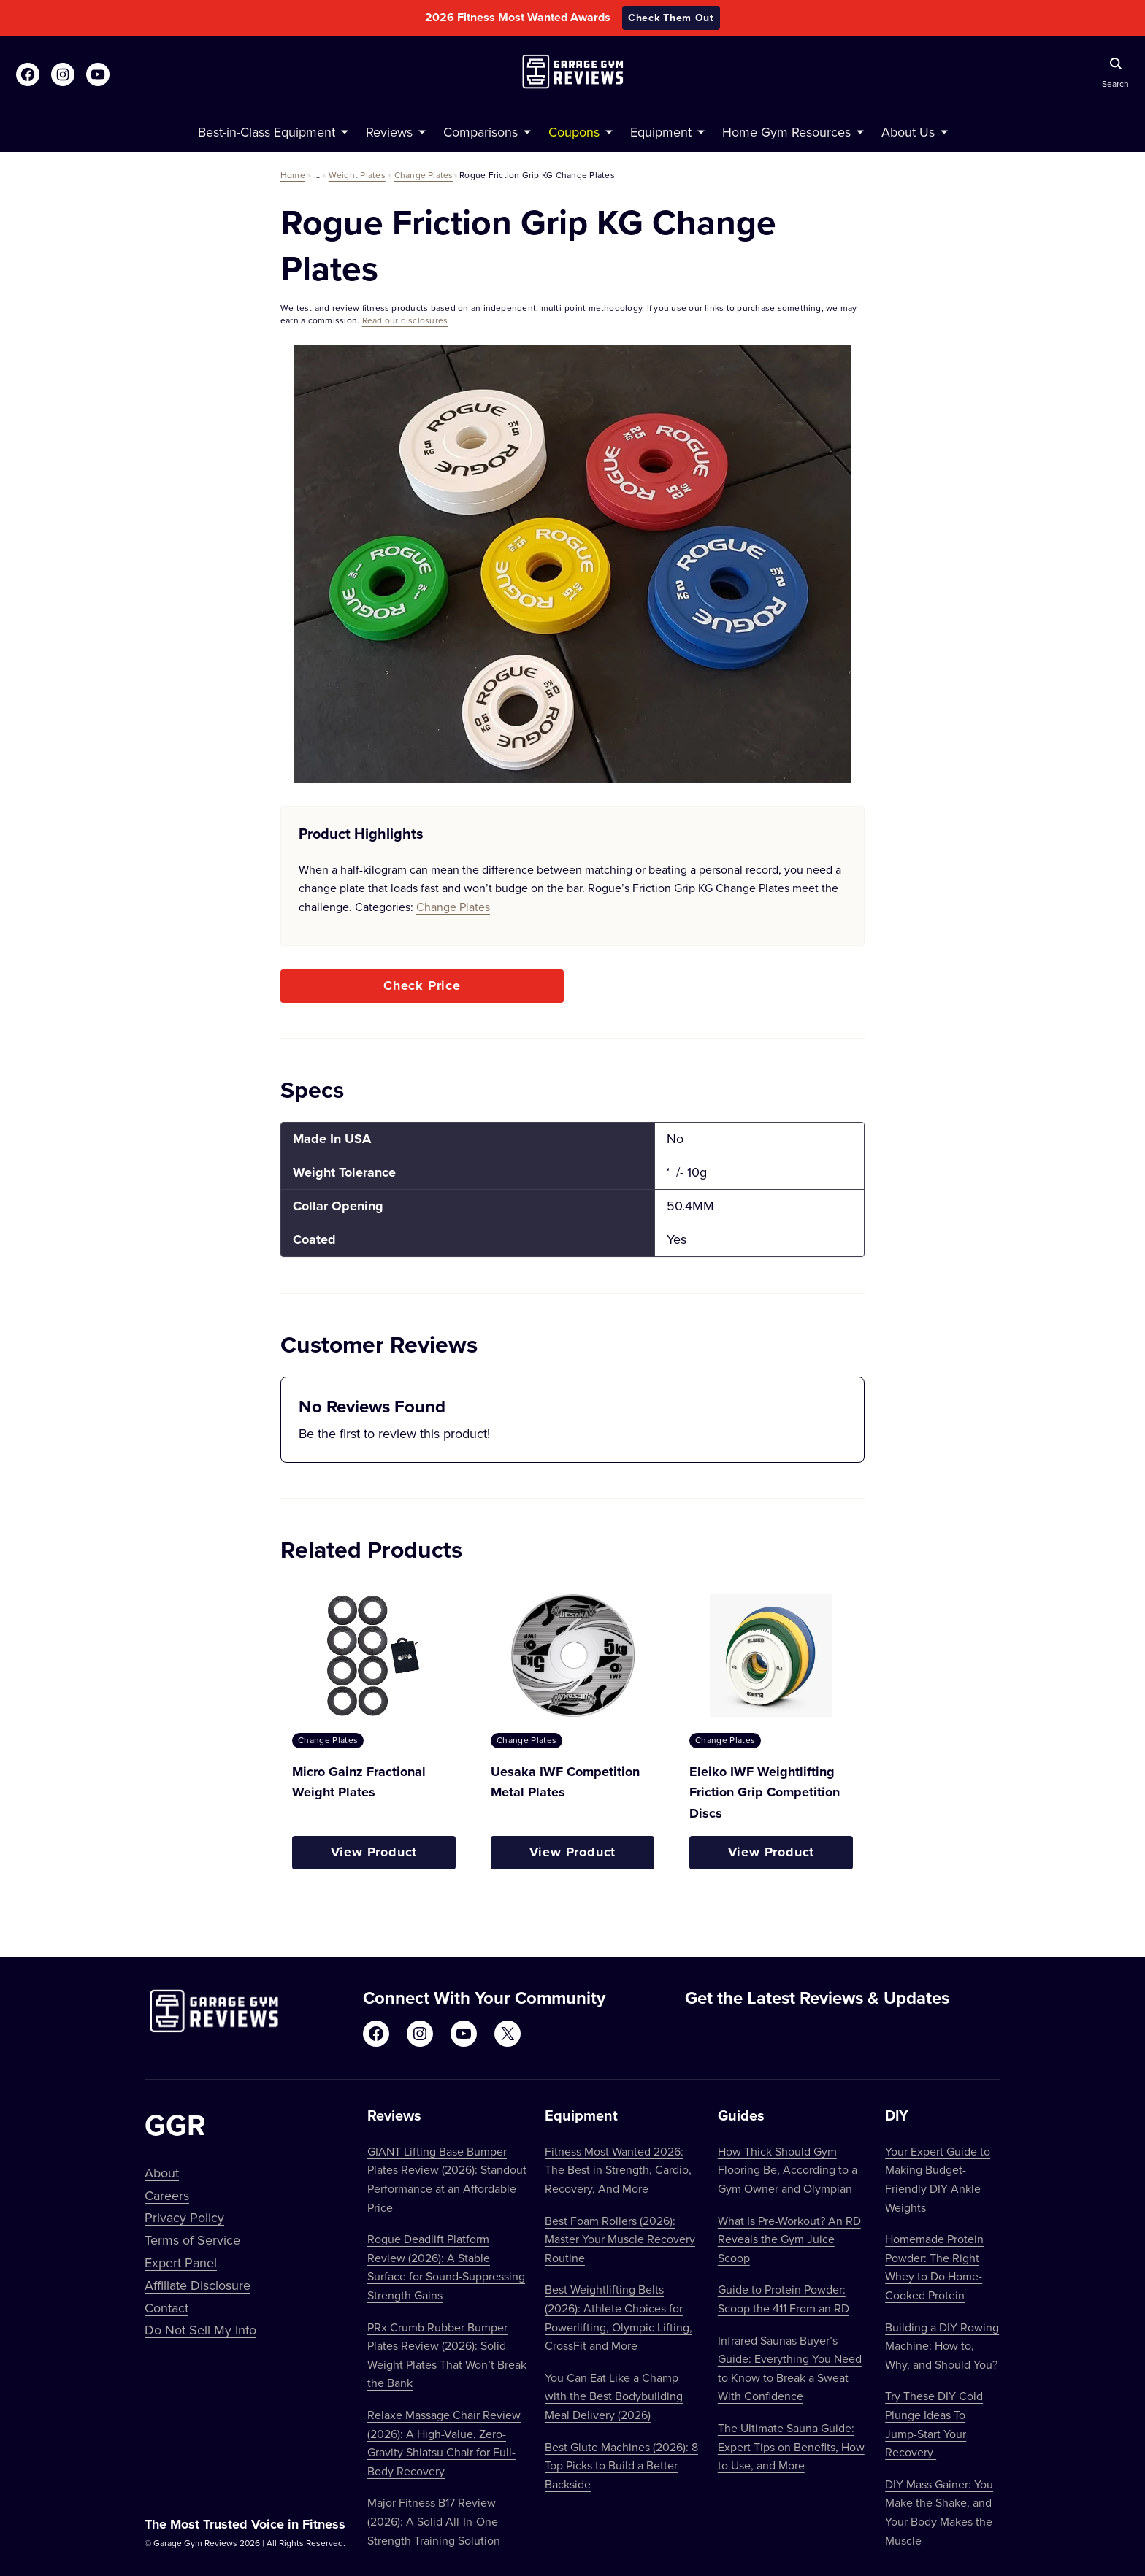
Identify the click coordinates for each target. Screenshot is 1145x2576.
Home (292, 175)
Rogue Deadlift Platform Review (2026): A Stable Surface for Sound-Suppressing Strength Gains (446, 2267)
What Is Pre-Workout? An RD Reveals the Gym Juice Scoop (789, 2239)
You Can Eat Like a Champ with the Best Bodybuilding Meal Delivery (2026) (614, 2396)
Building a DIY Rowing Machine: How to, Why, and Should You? (942, 2345)
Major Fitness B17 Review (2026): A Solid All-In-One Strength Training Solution (433, 2521)
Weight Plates (357, 175)
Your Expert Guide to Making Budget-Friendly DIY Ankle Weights (937, 2179)
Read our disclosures (405, 320)
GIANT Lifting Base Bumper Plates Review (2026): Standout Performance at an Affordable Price (446, 2179)
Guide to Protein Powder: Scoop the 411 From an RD (783, 2298)
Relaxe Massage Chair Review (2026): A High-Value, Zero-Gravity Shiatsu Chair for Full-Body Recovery (444, 2443)
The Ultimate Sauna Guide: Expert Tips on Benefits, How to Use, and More (791, 2446)
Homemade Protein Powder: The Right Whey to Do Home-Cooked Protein (934, 2267)
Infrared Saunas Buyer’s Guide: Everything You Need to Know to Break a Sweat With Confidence (790, 2368)
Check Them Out (671, 17)
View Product (374, 1851)
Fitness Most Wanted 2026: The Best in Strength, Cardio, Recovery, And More (618, 2169)
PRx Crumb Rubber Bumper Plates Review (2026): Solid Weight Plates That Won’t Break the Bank (446, 2355)
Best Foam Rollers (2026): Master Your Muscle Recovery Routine (620, 2239)
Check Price (422, 985)
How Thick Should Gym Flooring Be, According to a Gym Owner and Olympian (787, 2169)
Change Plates (423, 175)
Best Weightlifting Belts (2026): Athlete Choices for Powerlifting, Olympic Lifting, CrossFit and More (618, 2317)
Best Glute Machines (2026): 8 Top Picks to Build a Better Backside (621, 2465)
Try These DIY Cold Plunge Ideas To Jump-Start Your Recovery (934, 2424)
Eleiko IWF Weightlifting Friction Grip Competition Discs (764, 1792)
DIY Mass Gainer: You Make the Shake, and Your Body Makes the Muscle (939, 2512)
